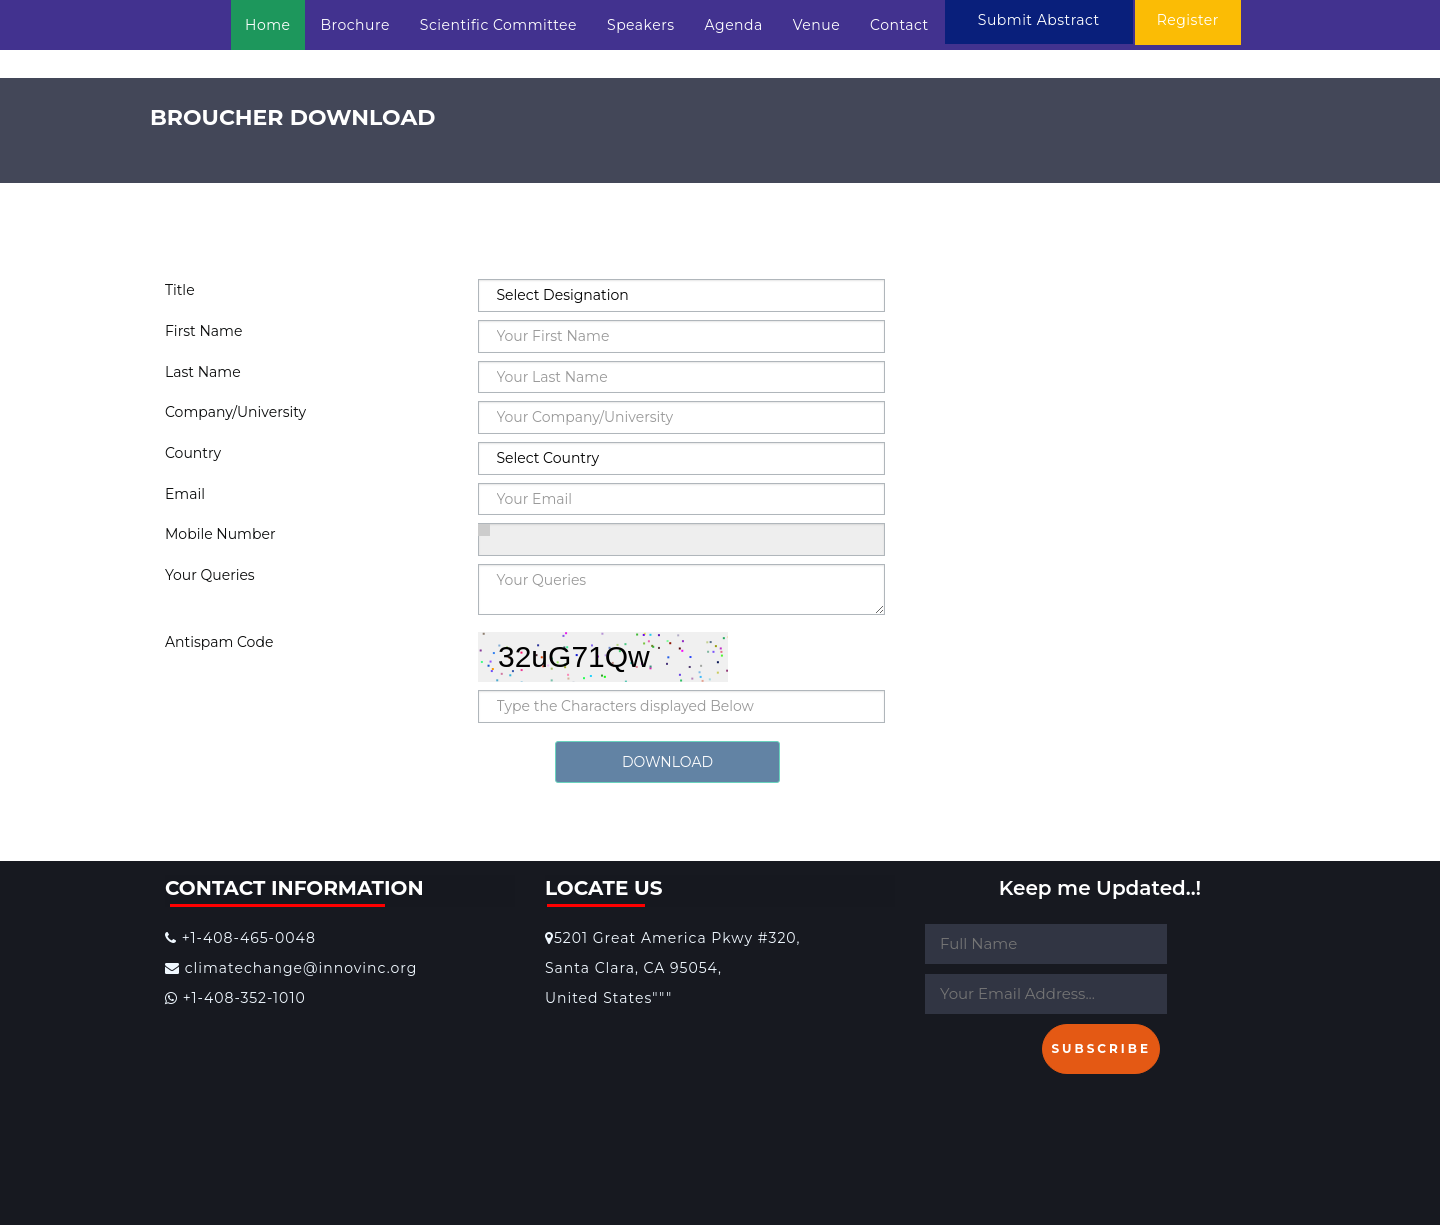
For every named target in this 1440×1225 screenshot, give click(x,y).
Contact (899, 25)
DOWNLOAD (667, 762)
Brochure (355, 25)
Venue (816, 25)
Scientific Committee (498, 25)
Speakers (641, 25)
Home (267, 25)
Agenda (734, 25)
